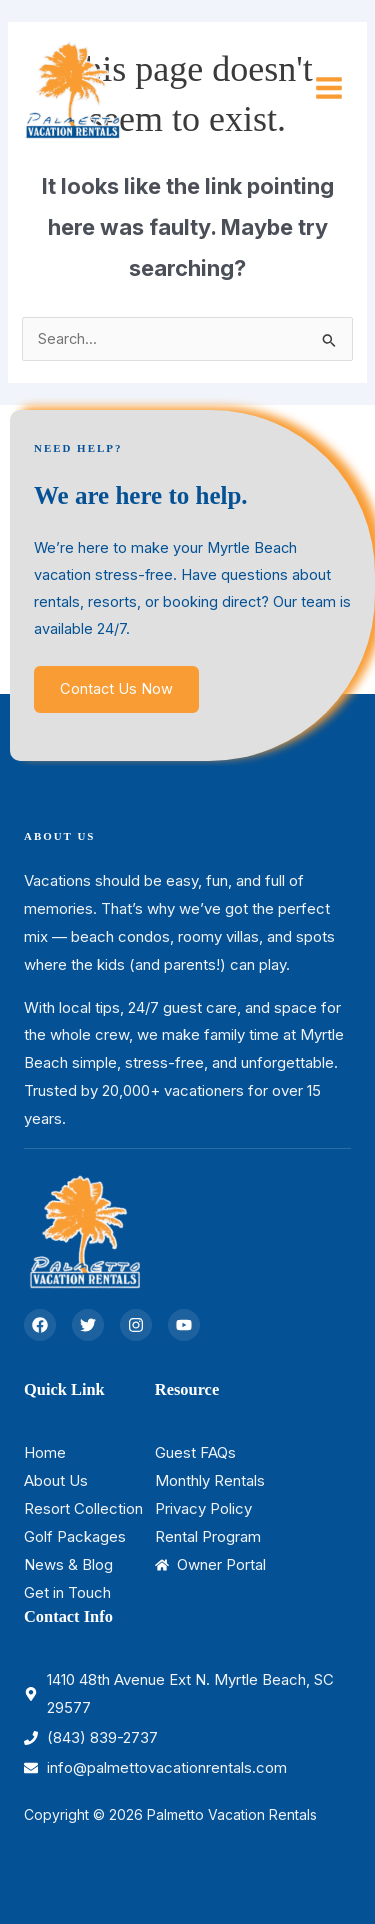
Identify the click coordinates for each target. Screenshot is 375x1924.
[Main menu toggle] (329, 89)
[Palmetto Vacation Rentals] (72, 88)
